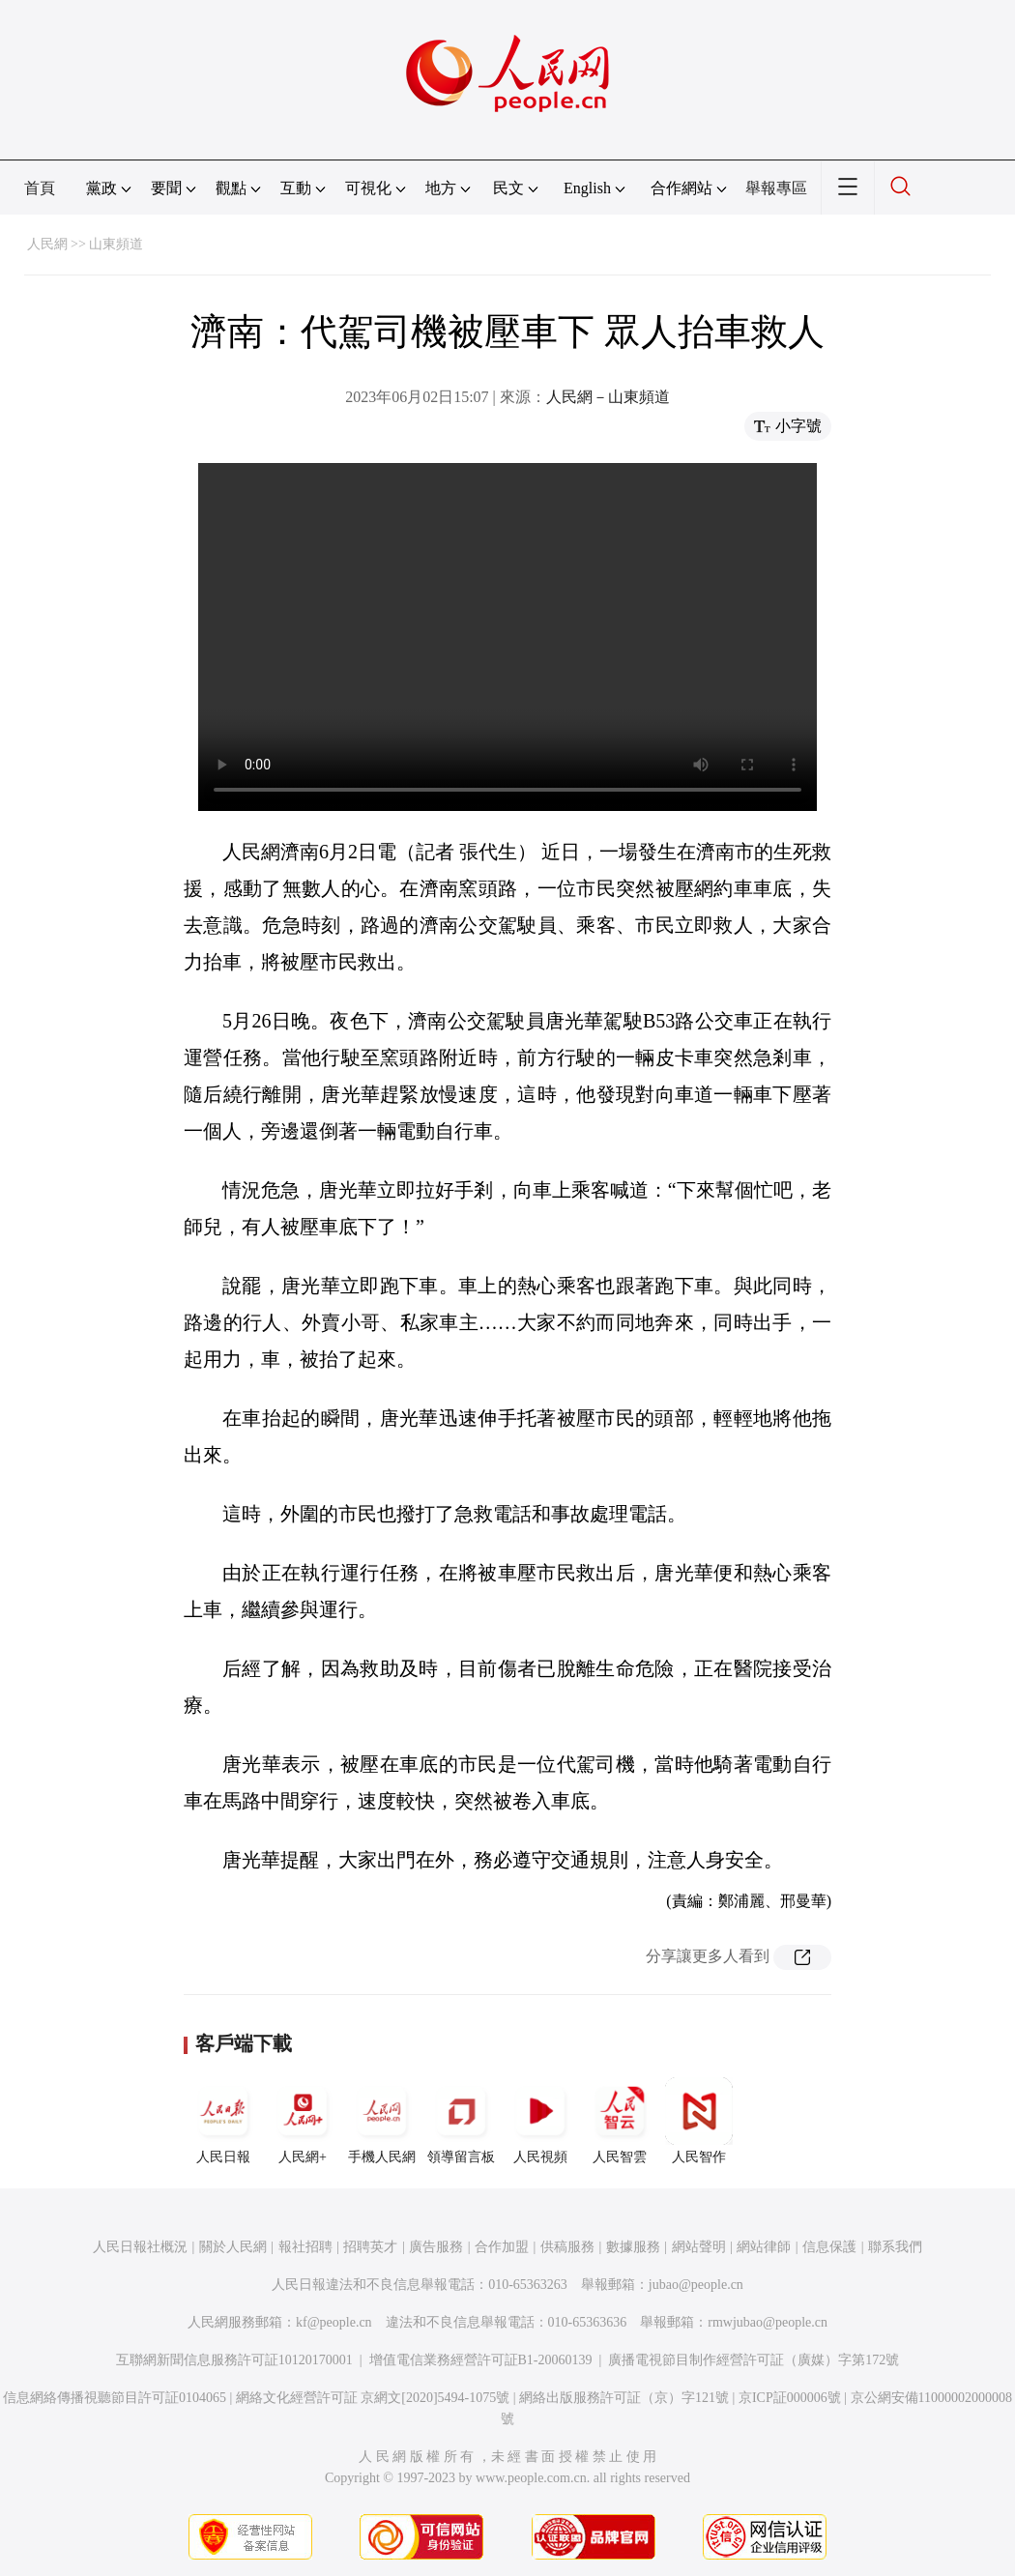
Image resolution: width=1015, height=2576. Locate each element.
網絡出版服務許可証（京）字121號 (624, 2397)
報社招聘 (305, 2247)
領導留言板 (461, 2120)
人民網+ (302, 2120)
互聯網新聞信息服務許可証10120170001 (234, 2360)
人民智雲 (619, 2120)
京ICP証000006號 (790, 2397)
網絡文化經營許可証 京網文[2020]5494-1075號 (373, 2397)
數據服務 (633, 2247)
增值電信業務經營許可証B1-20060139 (481, 2360)
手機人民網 (382, 2120)
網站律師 (764, 2247)
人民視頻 (540, 2120)
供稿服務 (567, 2247)
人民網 (47, 244)
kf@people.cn (334, 2322)
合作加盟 (502, 2247)
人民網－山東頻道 (608, 397)
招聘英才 (370, 2247)
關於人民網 (233, 2247)
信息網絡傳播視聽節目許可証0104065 (114, 2397)
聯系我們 (895, 2247)
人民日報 (223, 2120)
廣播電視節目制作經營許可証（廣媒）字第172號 (753, 2360)
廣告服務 (436, 2247)
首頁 (39, 188)
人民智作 (699, 2120)
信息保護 (829, 2247)
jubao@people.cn (696, 2284)
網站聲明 (699, 2247)
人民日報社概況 (140, 2247)
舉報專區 (776, 188)
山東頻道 (116, 244)
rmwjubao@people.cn (767, 2322)
